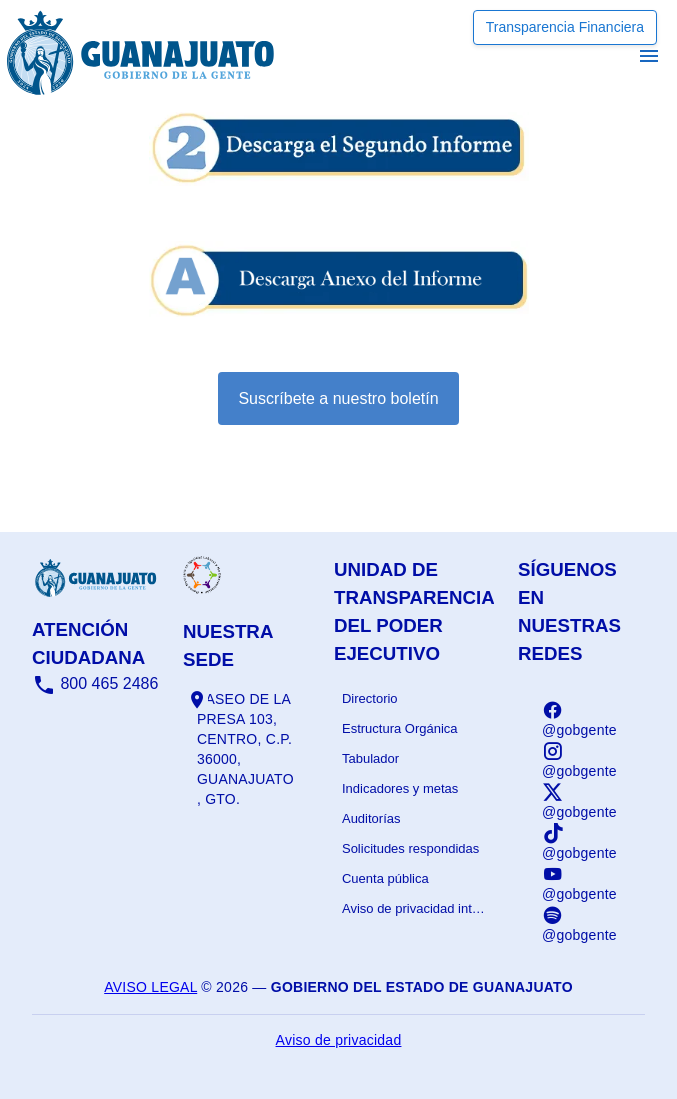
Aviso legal (150, 987)
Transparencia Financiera (565, 27)
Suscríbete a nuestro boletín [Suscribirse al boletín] (338, 398)
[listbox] (414, 804)
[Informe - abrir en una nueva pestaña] (339, 175)
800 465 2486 (95, 683)
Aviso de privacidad (339, 1040)
